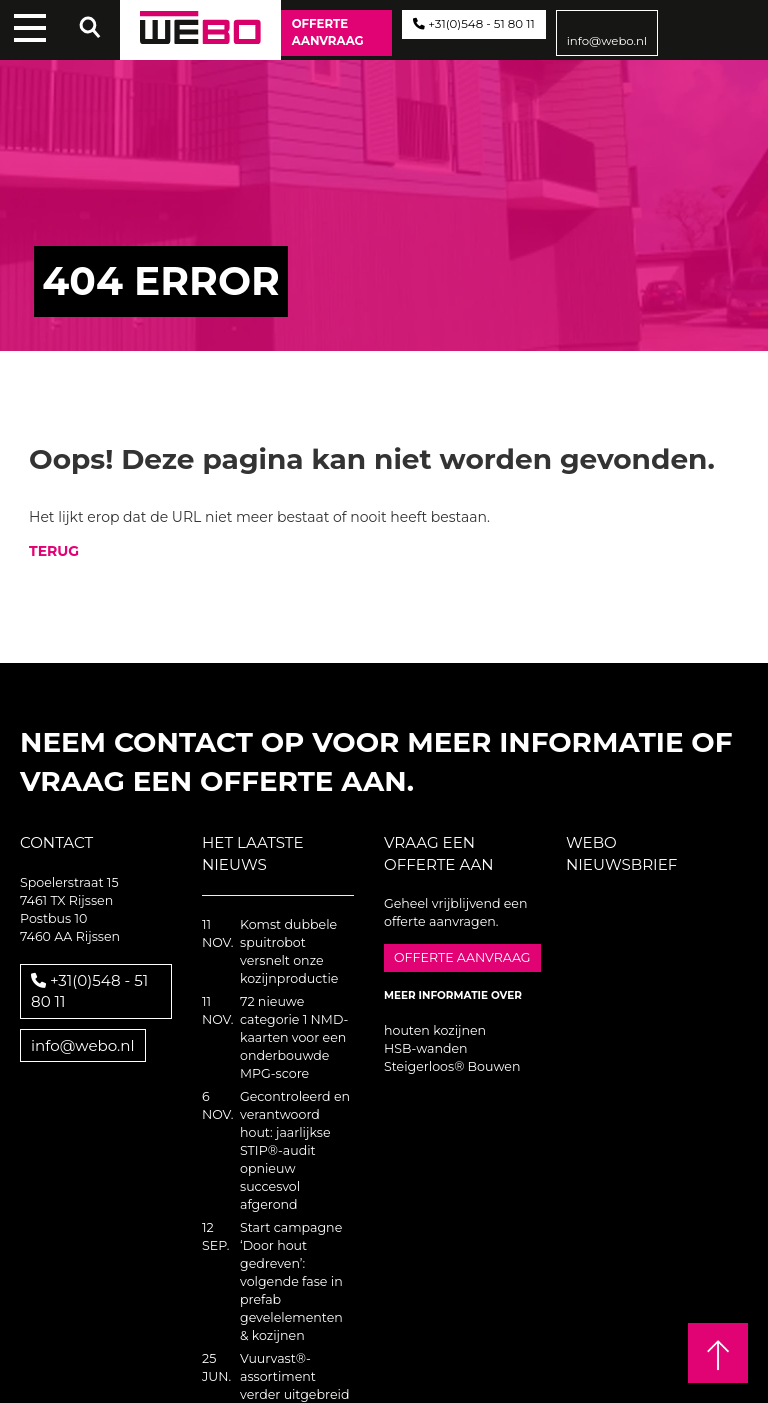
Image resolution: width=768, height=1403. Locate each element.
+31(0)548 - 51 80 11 (473, 24)
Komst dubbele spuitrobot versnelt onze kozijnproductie (289, 951)
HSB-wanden (426, 1048)
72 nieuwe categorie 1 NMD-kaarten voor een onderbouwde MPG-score (294, 1037)
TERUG (54, 551)
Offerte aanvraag (328, 32)
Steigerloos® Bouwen (452, 1066)
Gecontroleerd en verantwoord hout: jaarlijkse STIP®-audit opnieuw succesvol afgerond (295, 1150)
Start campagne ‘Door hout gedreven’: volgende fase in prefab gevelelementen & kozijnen (291, 1281)
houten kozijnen (435, 1030)
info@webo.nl (607, 41)
